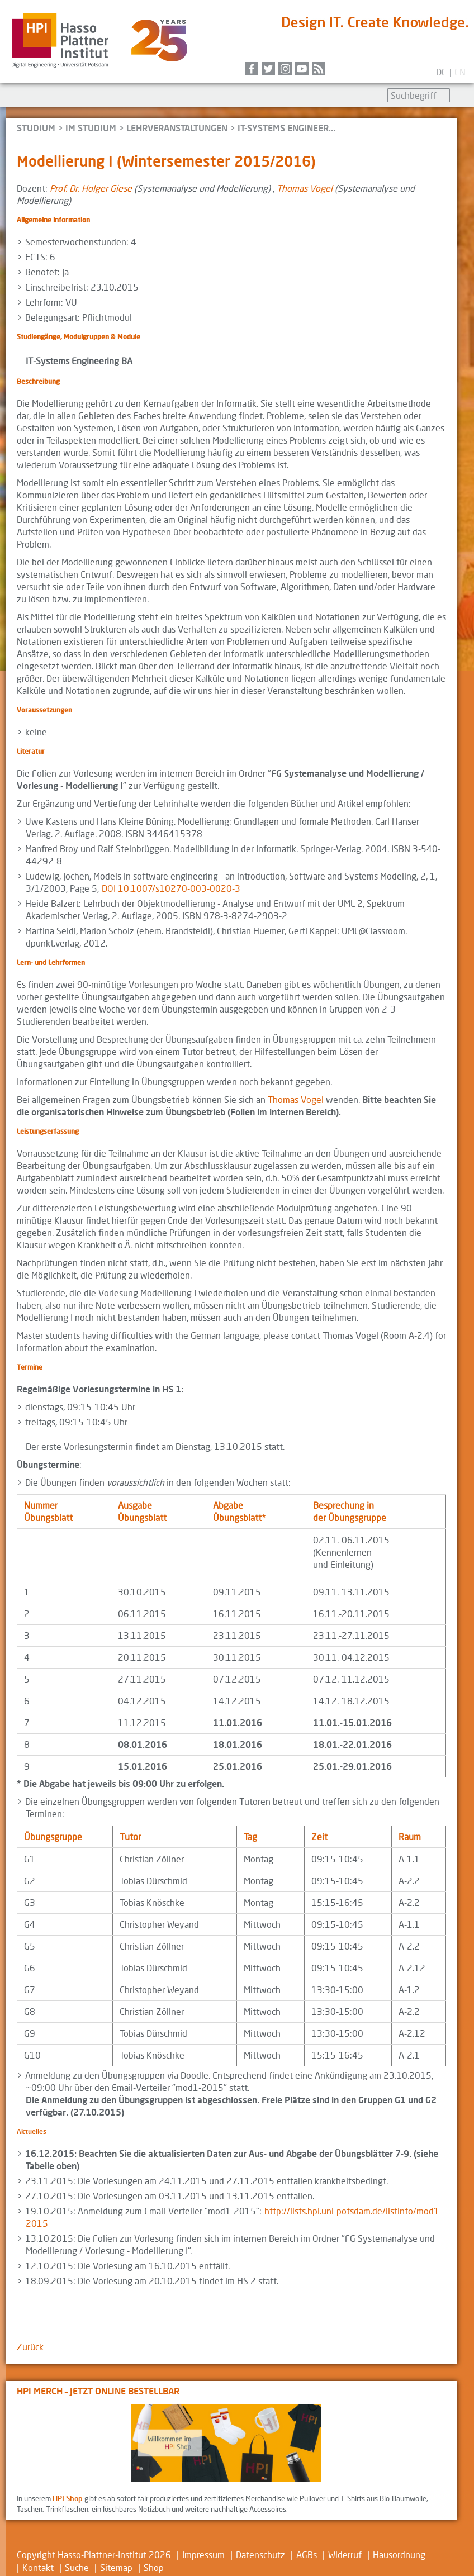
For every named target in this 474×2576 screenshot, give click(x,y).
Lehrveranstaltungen (176, 127)
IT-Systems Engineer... (286, 127)
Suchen (461, 96)
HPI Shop (68, 2498)
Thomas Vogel (305, 188)
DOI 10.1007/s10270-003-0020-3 (171, 888)
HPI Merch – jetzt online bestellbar (98, 2390)
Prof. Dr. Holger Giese (91, 188)
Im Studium (90, 127)
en (460, 71)
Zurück (30, 2346)
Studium (36, 127)
